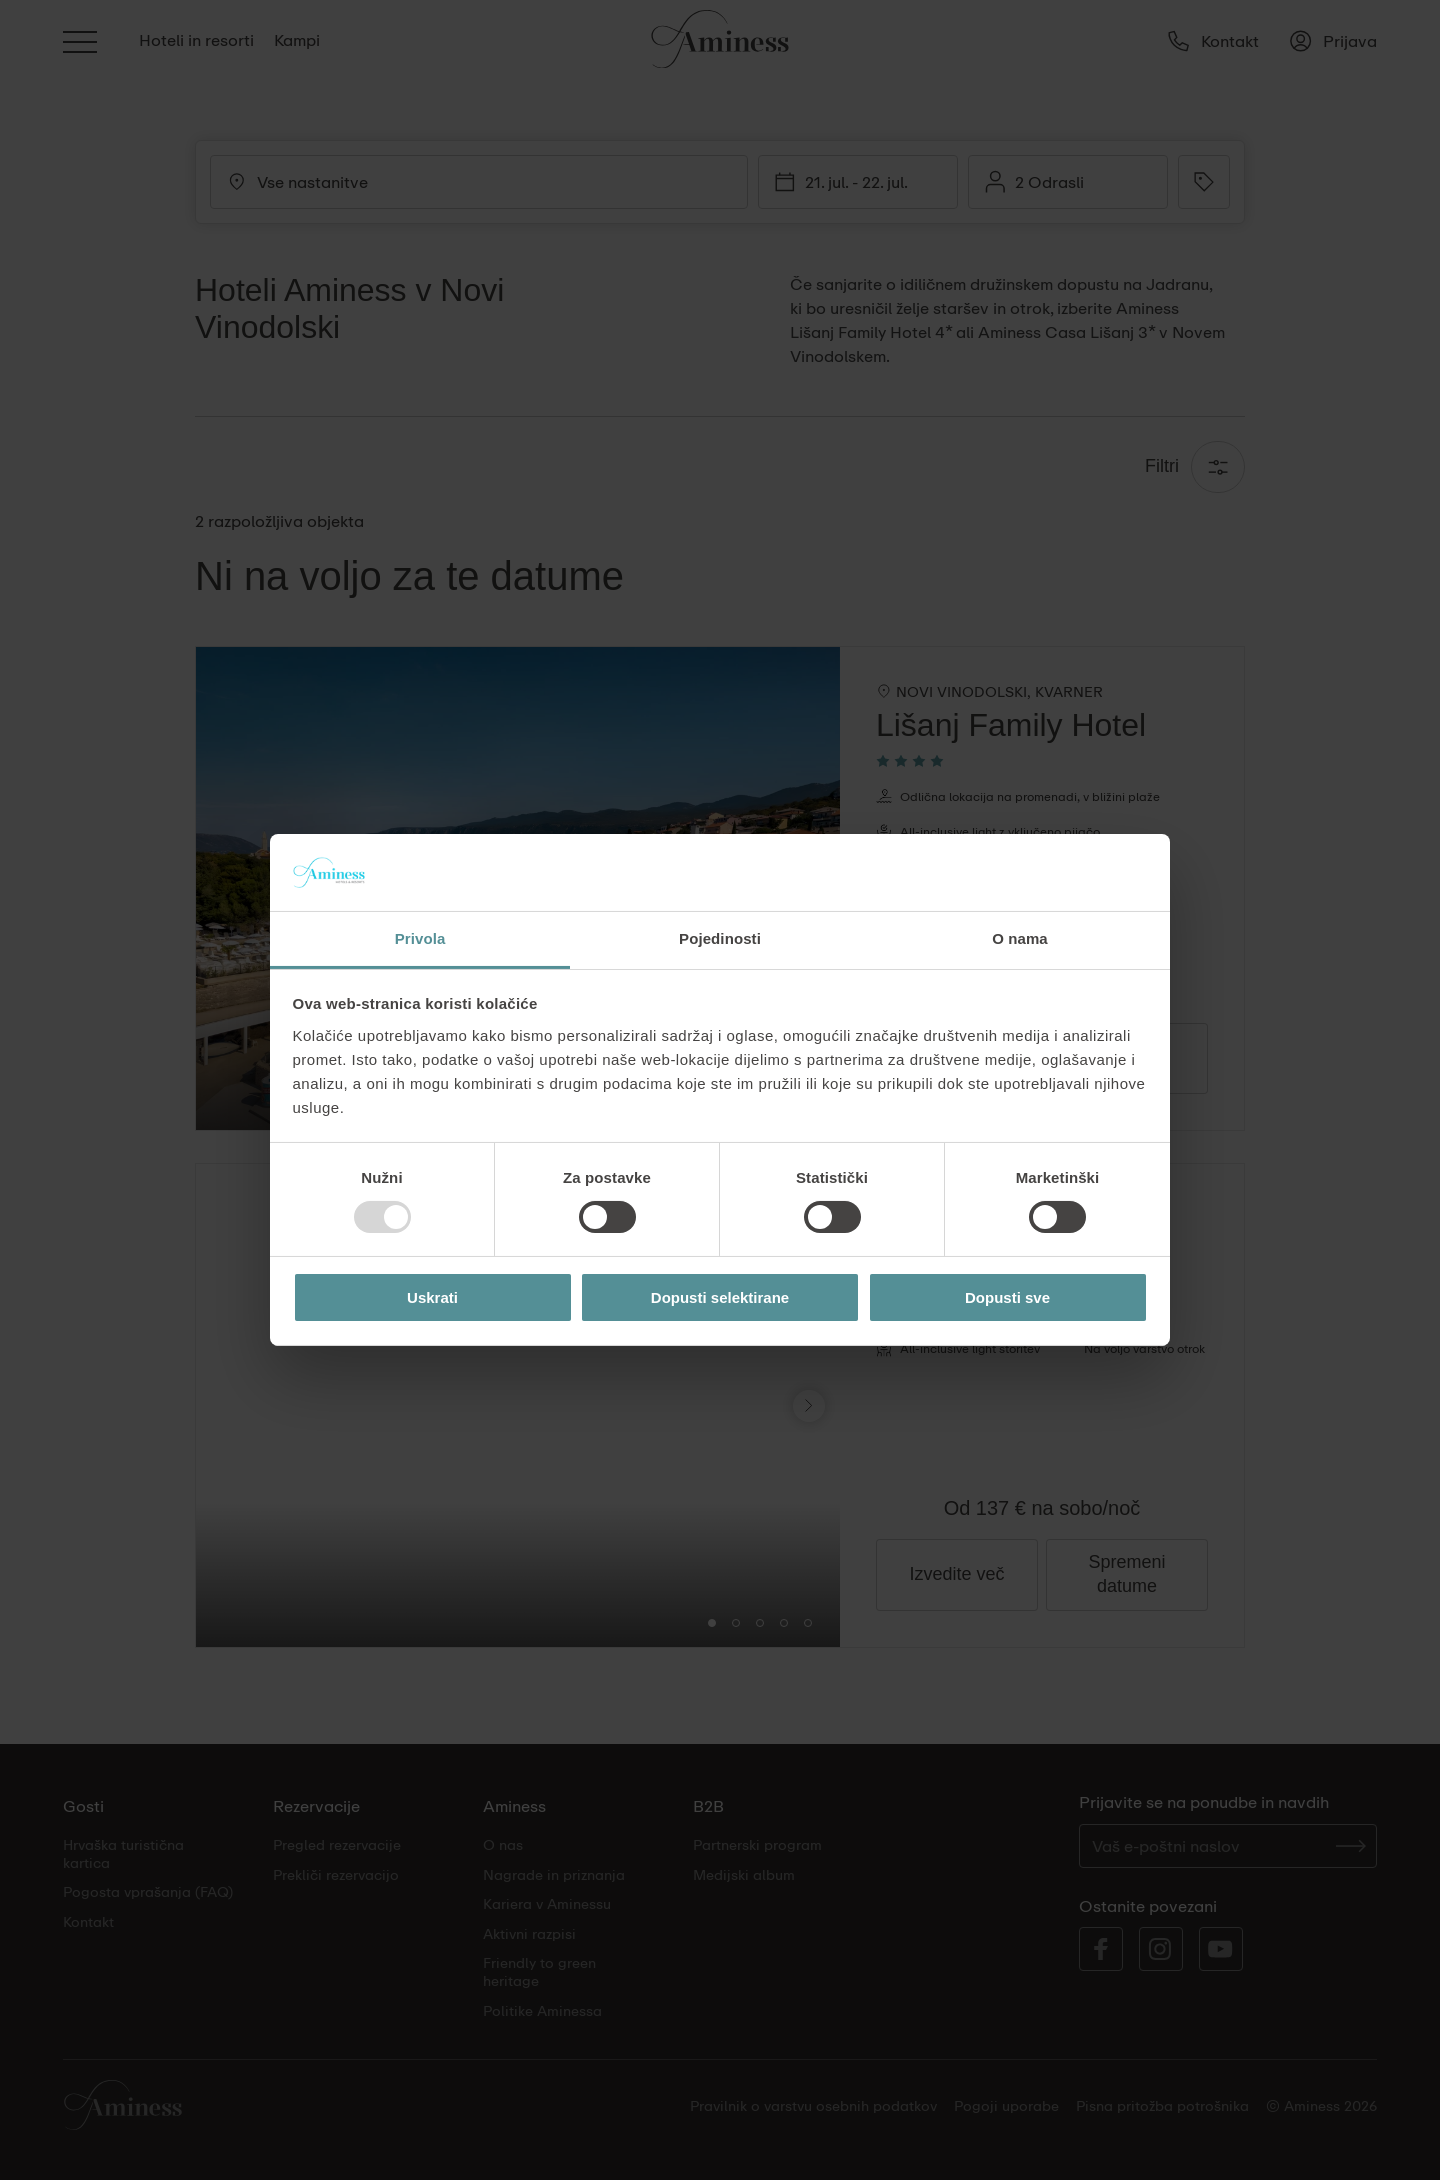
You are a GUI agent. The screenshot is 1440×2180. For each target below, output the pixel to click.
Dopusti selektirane (720, 1297)
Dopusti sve (1007, 1297)
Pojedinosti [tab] (720, 938)
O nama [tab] (1020, 938)
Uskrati (432, 1297)
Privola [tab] (420, 938)
